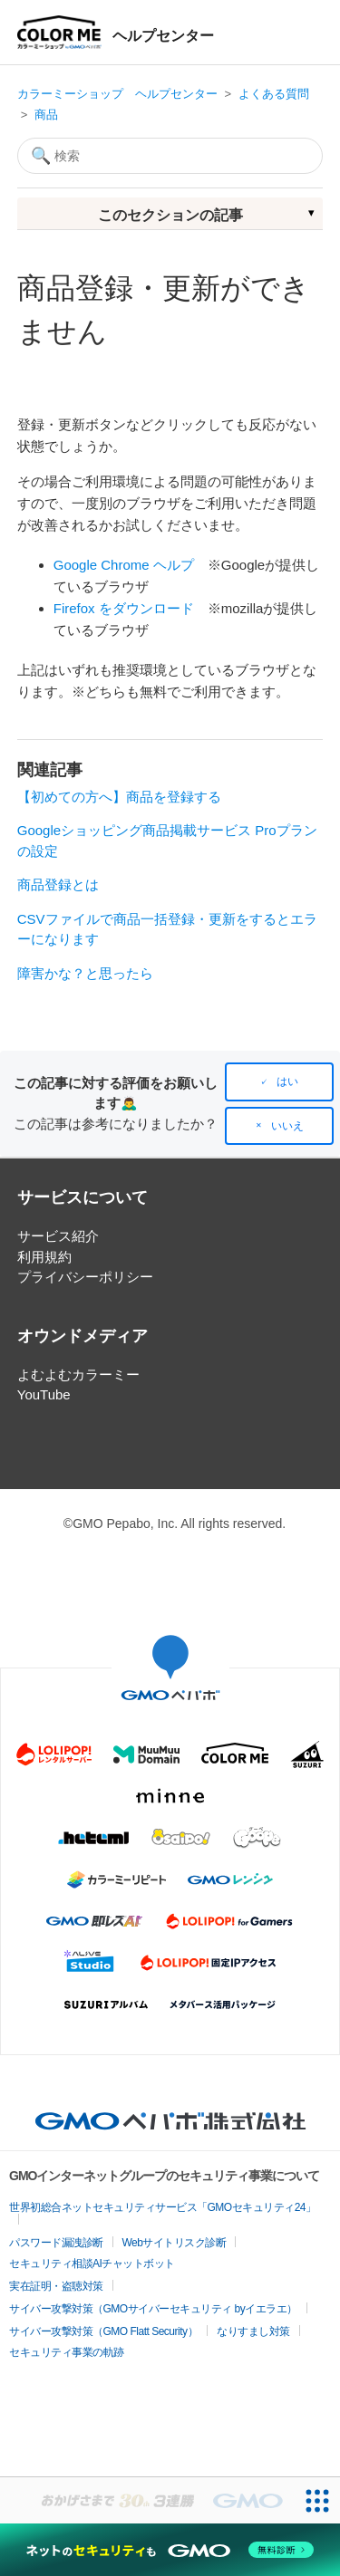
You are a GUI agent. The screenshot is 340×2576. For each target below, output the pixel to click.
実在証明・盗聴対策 (56, 2286)
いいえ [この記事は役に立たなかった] (287, 1126)
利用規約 (44, 1256)
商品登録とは (58, 884)
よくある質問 (273, 94)
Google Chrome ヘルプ (123, 564)
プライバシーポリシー (85, 1276)
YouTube (44, 1394)
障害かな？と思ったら (85, 973)
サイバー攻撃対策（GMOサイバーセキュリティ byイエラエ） (153, 2308)
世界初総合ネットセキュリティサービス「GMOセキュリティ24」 (162, 2207)
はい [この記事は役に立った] (287, 1081)
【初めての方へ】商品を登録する (119, 796)
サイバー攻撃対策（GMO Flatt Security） (103, 2331)
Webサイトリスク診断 (174, 2242)
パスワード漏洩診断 (56, 2242)
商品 (46, 114)
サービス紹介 (58, 1236)
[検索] (170, 156)
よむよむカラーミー (78, 1374)
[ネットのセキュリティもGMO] (170, 2549)
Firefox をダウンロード (123, 608)
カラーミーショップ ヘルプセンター (117, 94)
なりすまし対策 (253, 2331)
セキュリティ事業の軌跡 (66, 2352)
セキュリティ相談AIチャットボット (92, 2263)
